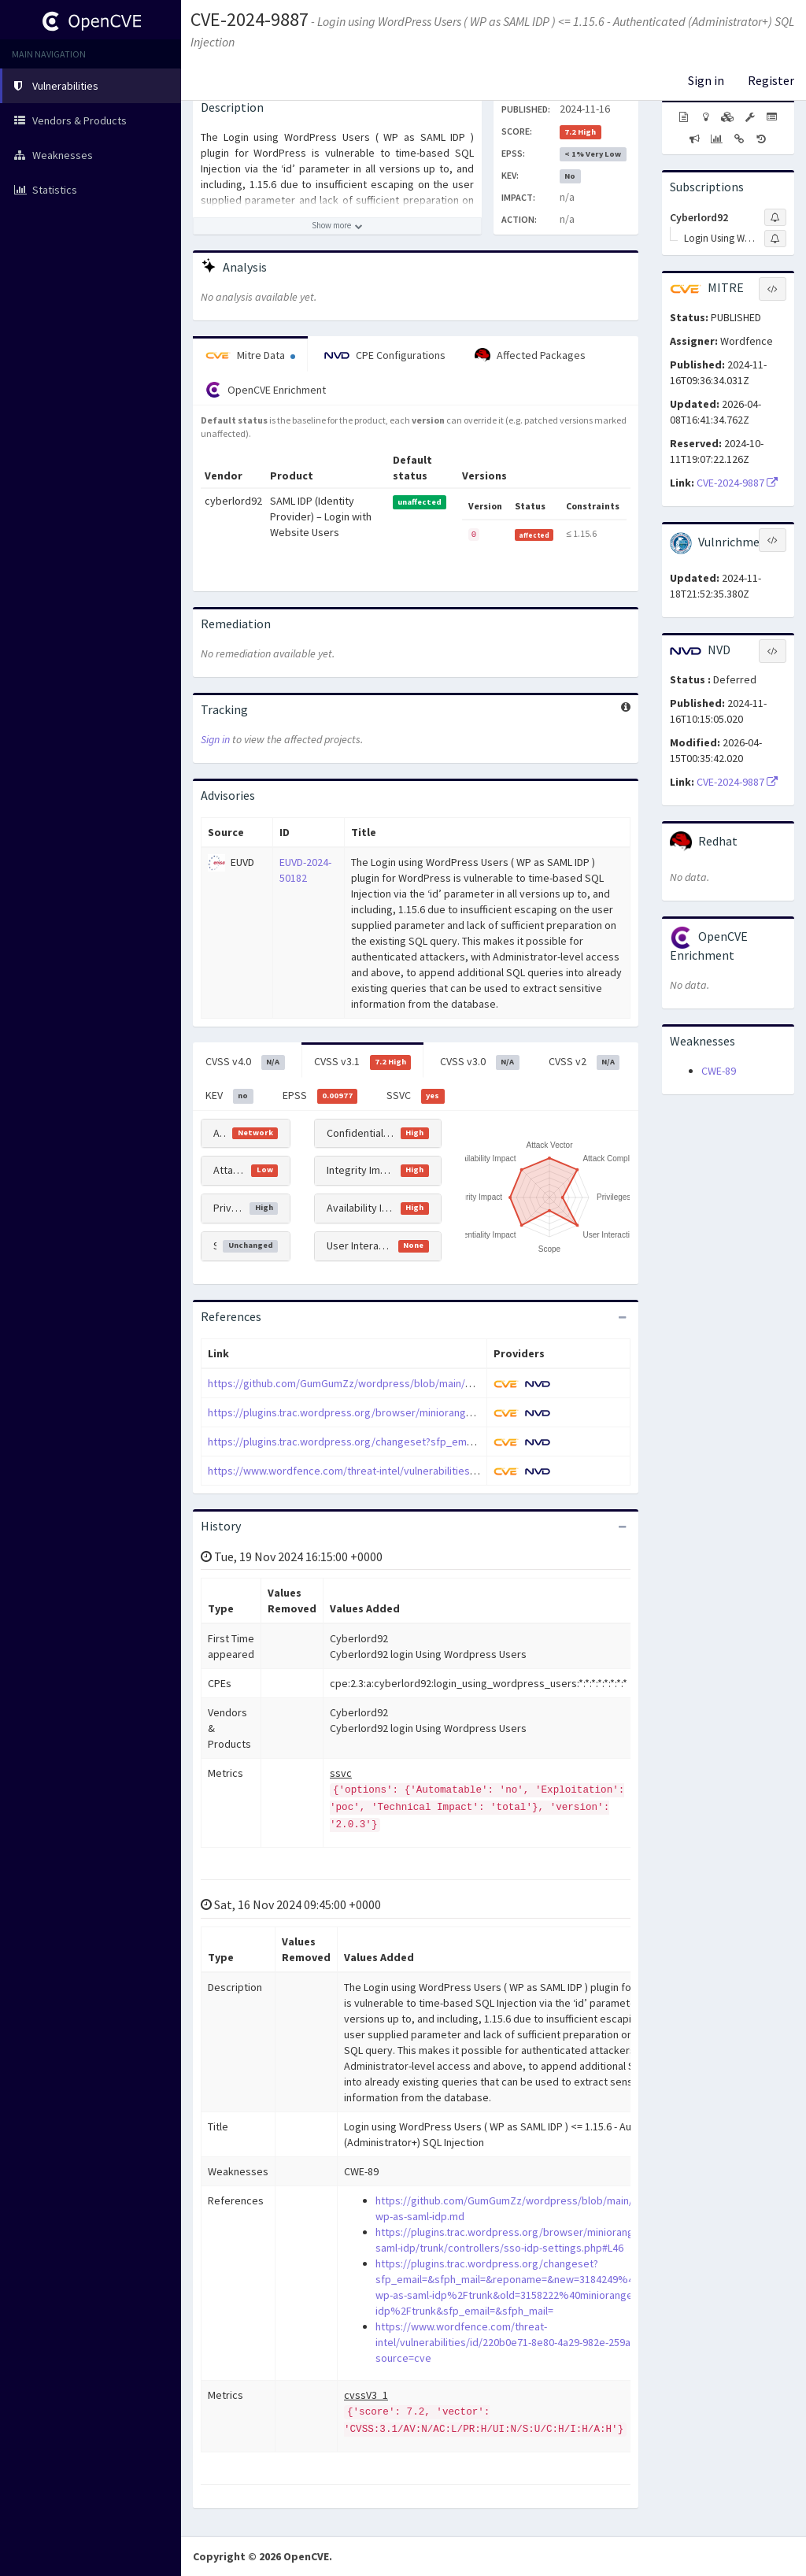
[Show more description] (337, 226)
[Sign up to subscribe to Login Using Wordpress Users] (775, 238)
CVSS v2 (584, 1062)
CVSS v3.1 (363, 1062)
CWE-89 (718, 1071)
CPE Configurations (385, 355)
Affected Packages (530, 356)
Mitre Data (250, 355)
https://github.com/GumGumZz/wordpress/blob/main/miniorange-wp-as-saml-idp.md (409, 1383)
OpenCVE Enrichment (265, 390)
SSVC (415, 1096)
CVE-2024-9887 (249, 19)
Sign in (706, 80)
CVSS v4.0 (245, 1062)
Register (771, 80)
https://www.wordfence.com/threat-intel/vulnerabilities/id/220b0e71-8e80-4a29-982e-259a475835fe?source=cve (473, 1471)
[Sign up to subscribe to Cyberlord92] (775, 217)
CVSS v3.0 (479, 1062)
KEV (229, 1096)
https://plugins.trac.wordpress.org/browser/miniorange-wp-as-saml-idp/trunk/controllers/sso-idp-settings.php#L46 (481, 1412)
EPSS (320, 1096)
